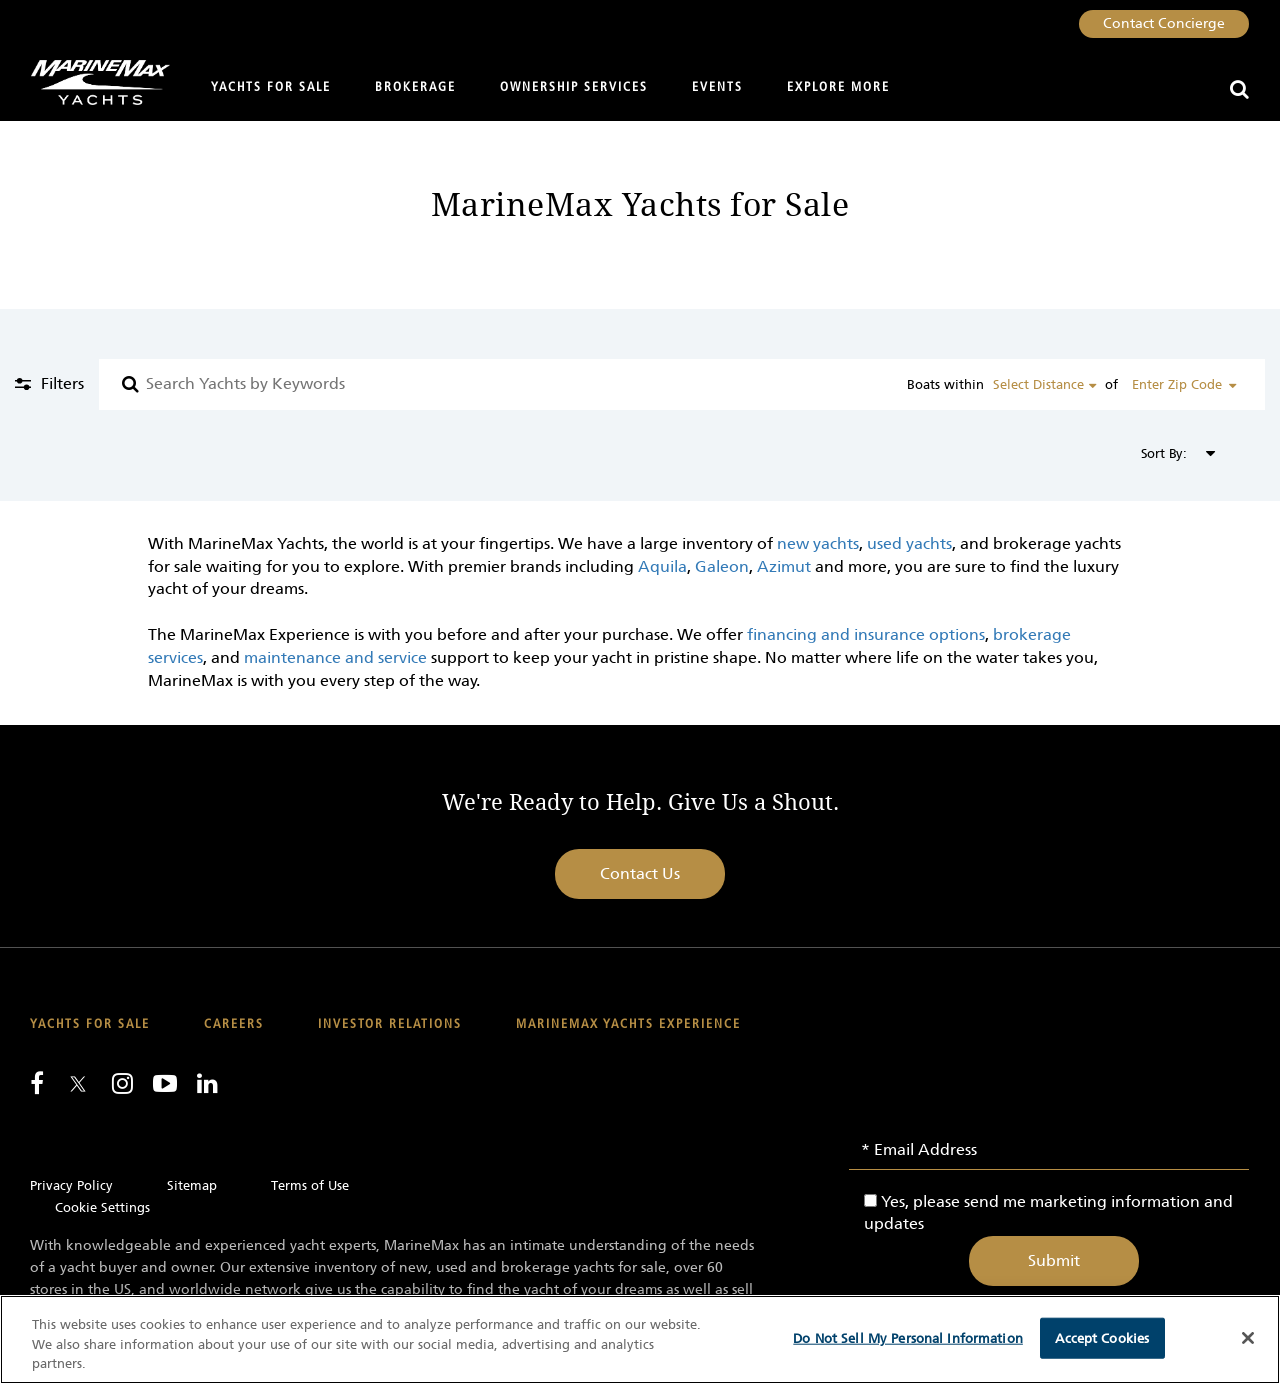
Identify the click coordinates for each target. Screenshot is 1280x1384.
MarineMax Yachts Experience (628, 1024)
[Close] (1248, 1338)
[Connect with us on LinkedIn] (207, 1083)
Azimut (784, 566)
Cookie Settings (102, 1207)
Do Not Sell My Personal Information (908, 1337)
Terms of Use (310, 1185)
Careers (234, 1024)
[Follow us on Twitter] (78, 1085)
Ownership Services (574, 87)
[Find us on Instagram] (122, 1083)
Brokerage (415, 87)
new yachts (818, 543)
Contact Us (640, 873)
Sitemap (192, 1185)
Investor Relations (390, 1024)
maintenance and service (335, 657)
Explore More (838, 87)
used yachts (909, 543)
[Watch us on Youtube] (165, 1083)
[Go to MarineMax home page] (92, 82)
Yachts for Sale (271, 87)
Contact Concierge (1164, 23)
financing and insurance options (864, 634)
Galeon (722, 566)
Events (717, 87)
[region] (640, 1339)
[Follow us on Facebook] (37, 1083)
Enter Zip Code (1177, 384)
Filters (60, 383)
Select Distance (1038, 384)
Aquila (662, 566)
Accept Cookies (1102, 1337)
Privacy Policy (71, 1185)
